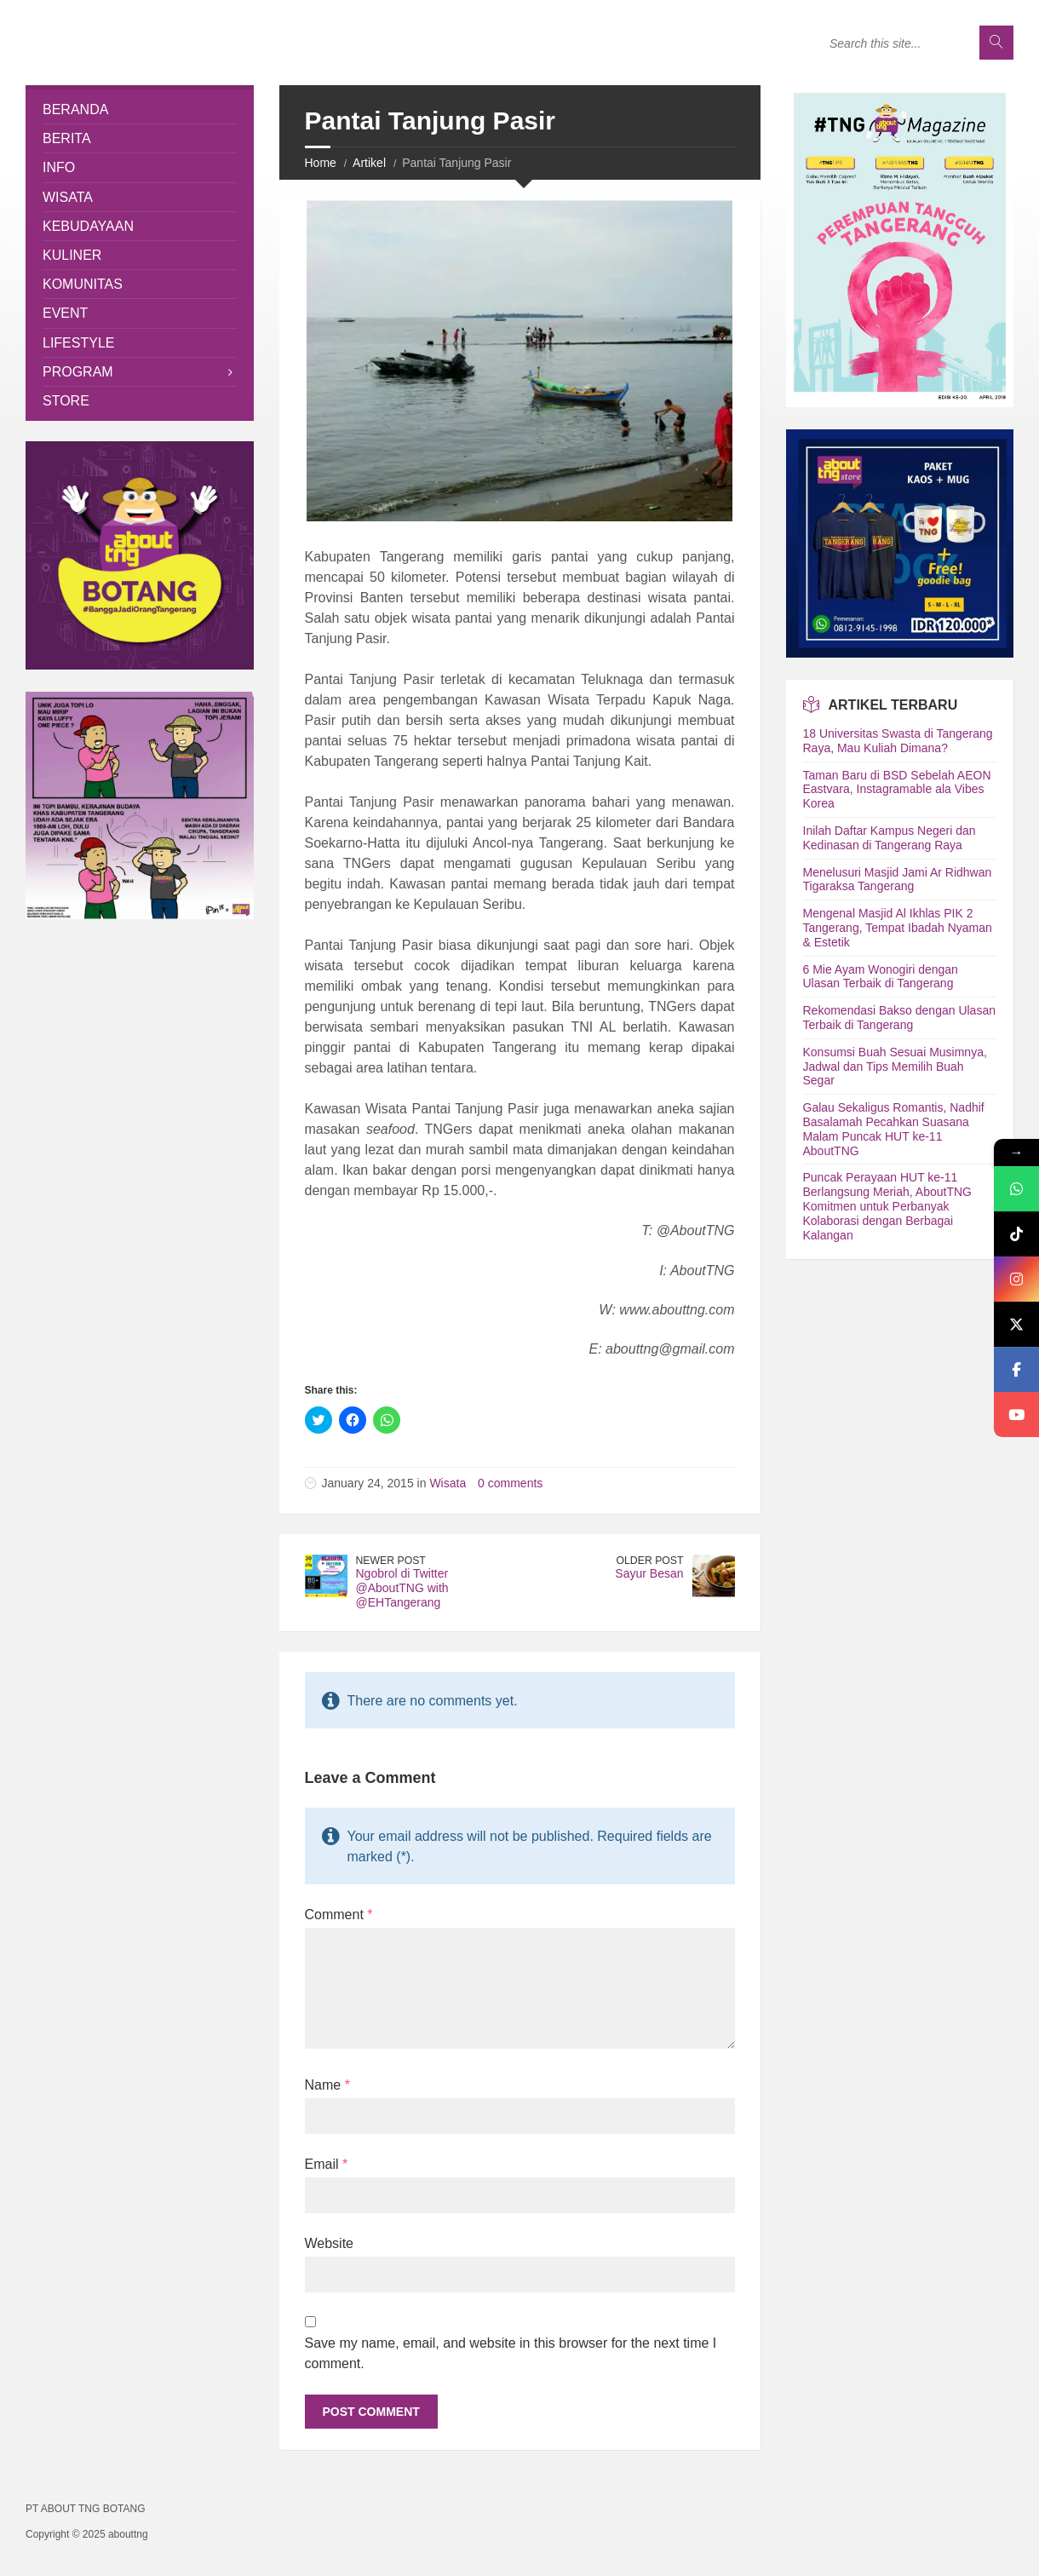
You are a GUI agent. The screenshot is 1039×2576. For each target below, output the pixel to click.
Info (59, 167)
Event (65, 313)
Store (66, 401)
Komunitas (83, 284)
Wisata (447, 1483)
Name (327, 2085)
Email (326, 2164)
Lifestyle (78, 343)
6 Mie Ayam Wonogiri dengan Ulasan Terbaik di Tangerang (880, 977)
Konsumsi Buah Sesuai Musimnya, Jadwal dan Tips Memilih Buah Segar (895, 1066)
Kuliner (72, 255)
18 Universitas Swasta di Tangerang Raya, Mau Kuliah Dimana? (898, 741)
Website (329, 2243)
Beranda (75, 109)
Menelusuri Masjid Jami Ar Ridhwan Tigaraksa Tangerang (897, 879)
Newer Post (391, 1561)
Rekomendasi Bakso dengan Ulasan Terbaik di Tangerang (899, 1017)
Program (78, 372)
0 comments (510, 1483)
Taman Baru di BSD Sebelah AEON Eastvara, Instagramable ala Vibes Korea (897, 789)
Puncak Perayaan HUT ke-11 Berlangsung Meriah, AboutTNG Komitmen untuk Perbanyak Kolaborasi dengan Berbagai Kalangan (887, 1205)
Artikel (369, 163)
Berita (67, 138)
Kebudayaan (88, 226)
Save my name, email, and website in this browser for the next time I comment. (511, 2353)
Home (320, 163)
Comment (339, 1914)
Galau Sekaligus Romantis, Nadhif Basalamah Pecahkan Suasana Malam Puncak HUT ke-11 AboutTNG (893, 1129)
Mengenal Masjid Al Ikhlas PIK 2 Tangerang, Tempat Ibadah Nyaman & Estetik (897, 927)
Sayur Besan (649, 1573)
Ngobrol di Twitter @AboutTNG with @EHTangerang (402, 1588)
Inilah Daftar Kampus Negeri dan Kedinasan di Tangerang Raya (889, 838)
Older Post (650, 1561)
